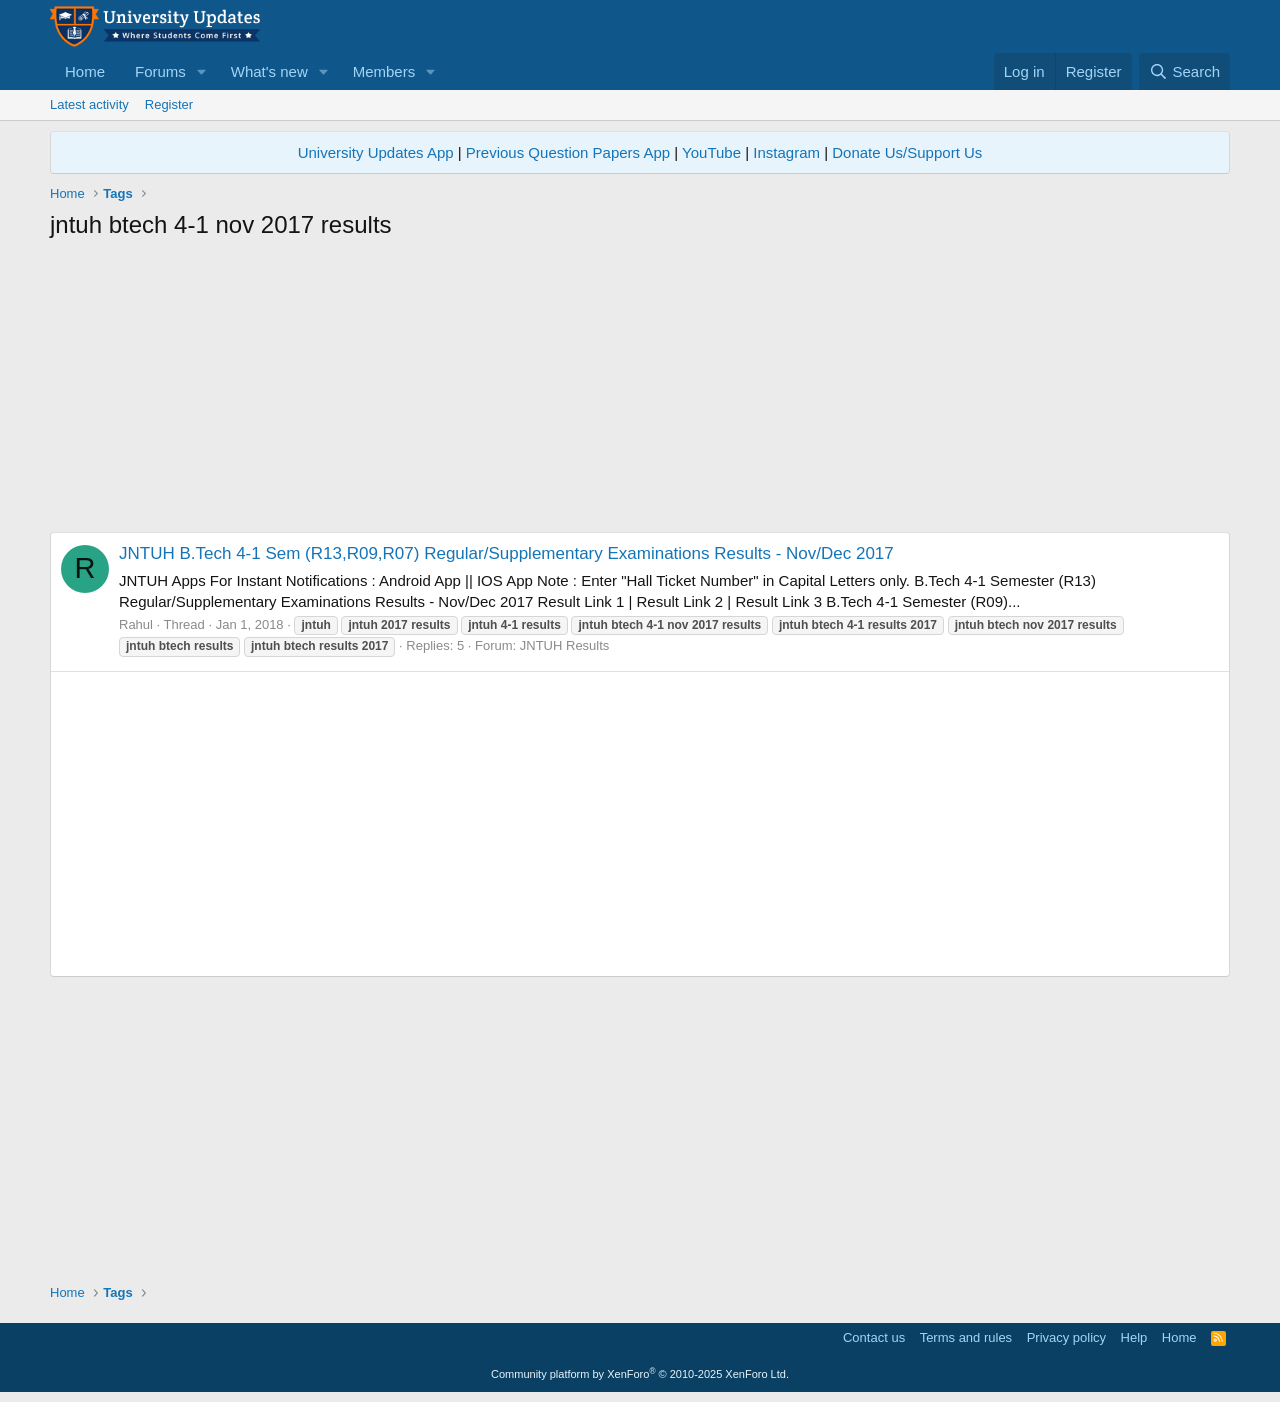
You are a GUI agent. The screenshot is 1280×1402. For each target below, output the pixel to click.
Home (85, 71)
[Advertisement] (640, 392)
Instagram (786, 152)
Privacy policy (1066, 1337)
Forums (160, 71)
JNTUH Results (565, 645)
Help (1134, 1337)
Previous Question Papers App (568, 152)
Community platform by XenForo (640, 1374)
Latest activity (89, 104)
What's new (269, 71)
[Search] (1184, 71)
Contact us (874, 1337)
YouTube (711, 152)
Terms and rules (966, 1337)
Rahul (136, 624)
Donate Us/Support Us (907, 152)
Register (169, 104)
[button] (202, 71)
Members (384, 71)
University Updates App (376, 152)
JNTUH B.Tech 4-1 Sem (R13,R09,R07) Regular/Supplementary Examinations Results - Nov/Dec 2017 (506, 553)
